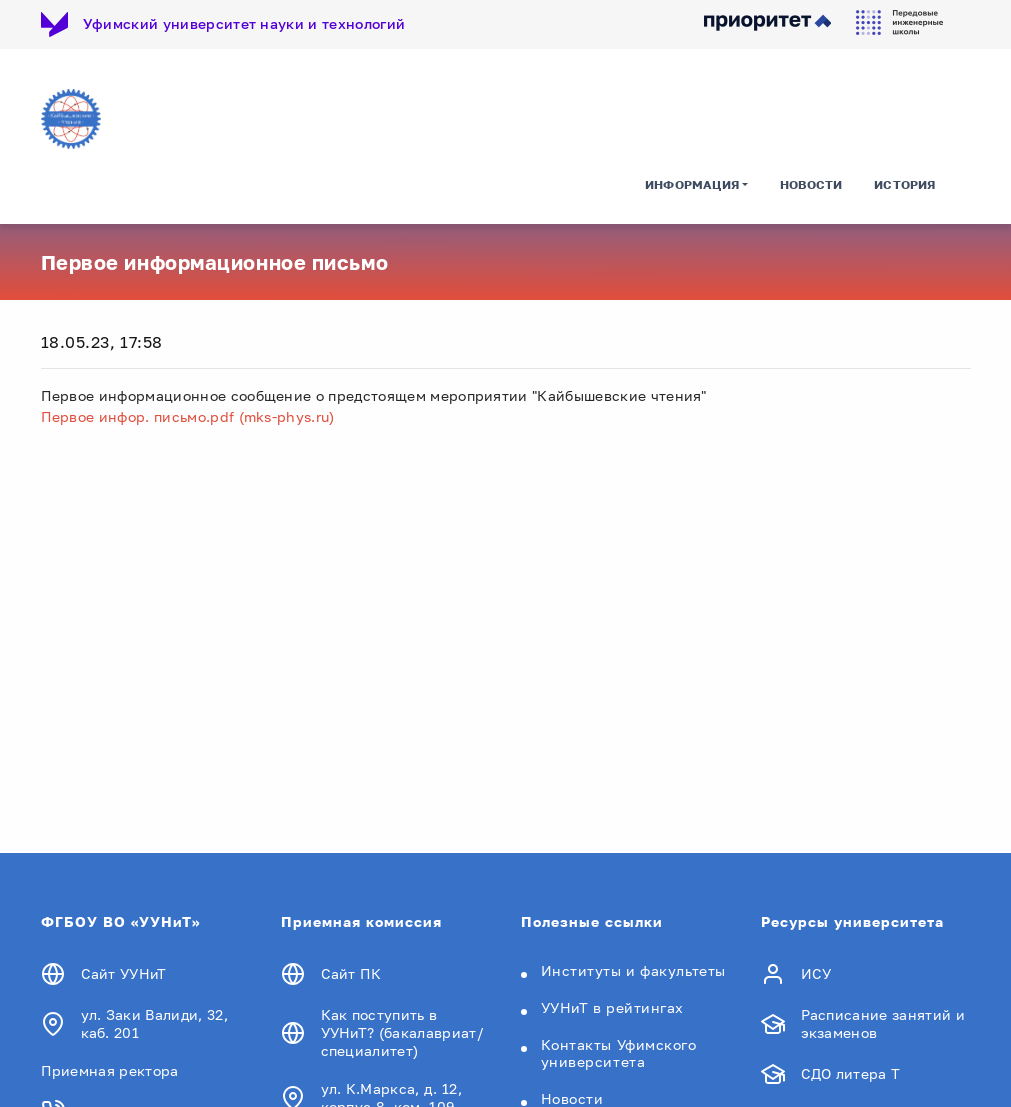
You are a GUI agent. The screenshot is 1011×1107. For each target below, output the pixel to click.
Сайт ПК (351, 973)
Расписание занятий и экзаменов (883, 1023)
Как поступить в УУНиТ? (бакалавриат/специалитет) (402, 1032)
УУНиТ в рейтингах (613, 1007)
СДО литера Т (851, 1073)
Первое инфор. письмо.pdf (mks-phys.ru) (188, 416)
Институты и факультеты (633, 970)
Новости (811, 184)
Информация (692, 184)
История (904, 184)
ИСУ (816, 973)
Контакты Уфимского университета (619, 1053)
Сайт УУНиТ (124, 973)
